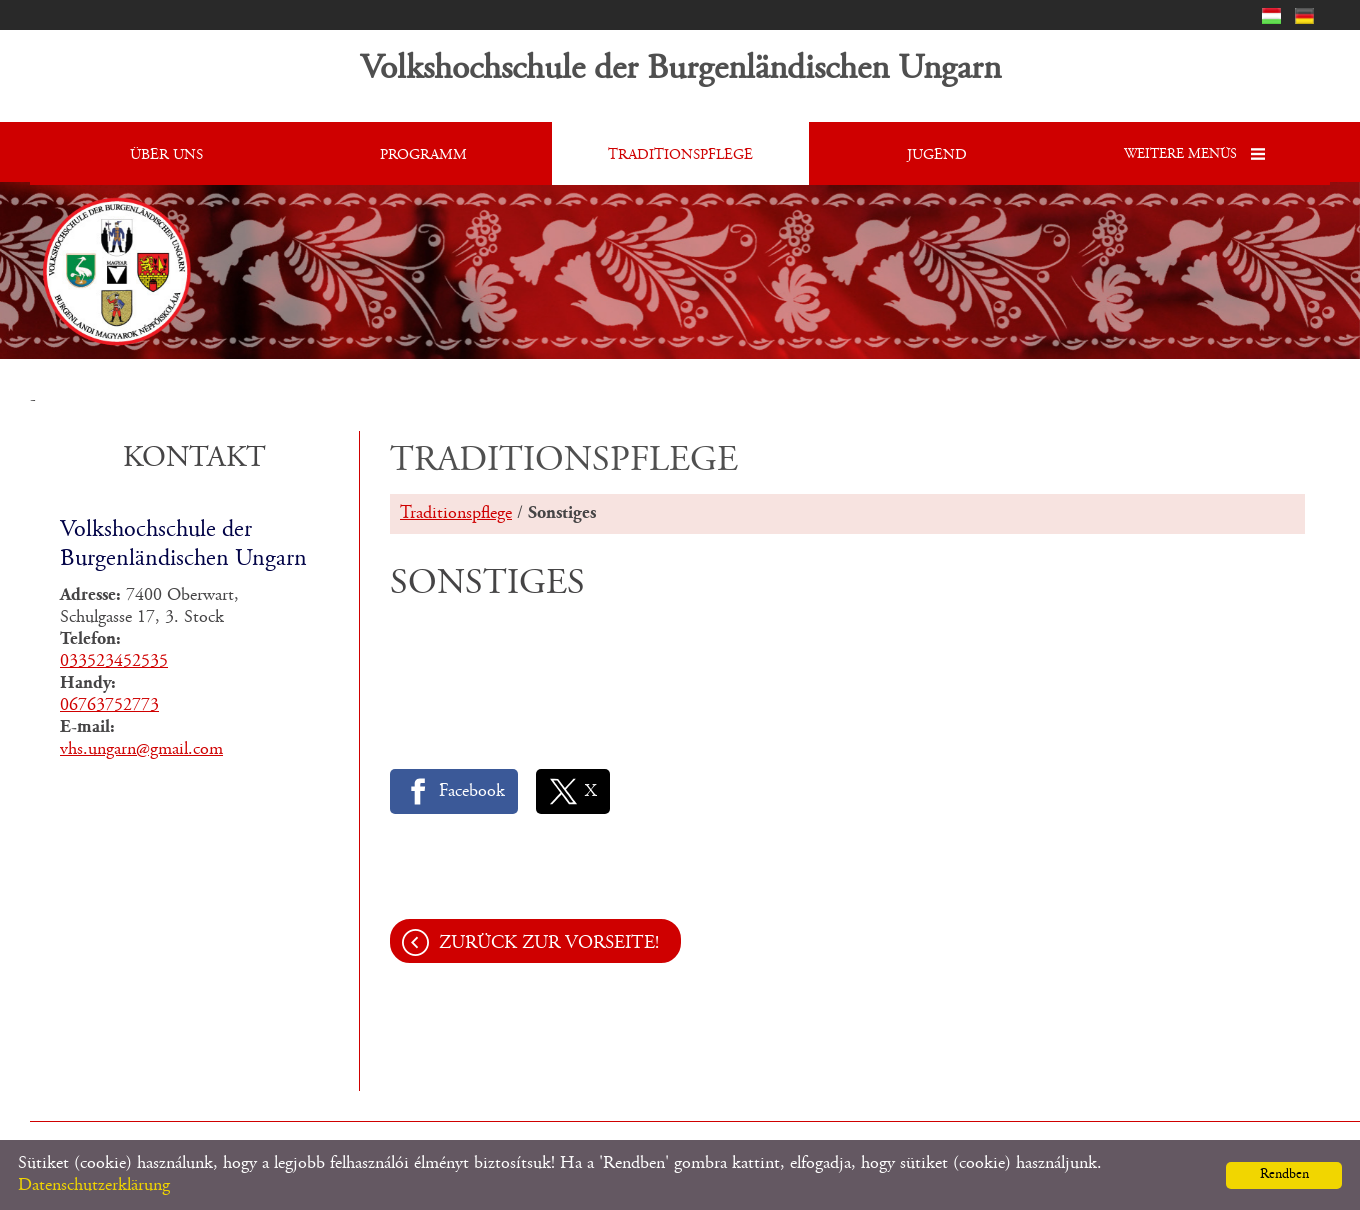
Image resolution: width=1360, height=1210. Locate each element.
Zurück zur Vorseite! (549, 943)
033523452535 (114, 662)
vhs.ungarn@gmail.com (141, 750)
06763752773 (109, 706)
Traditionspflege (456, 514)
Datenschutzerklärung (94, 1186)
